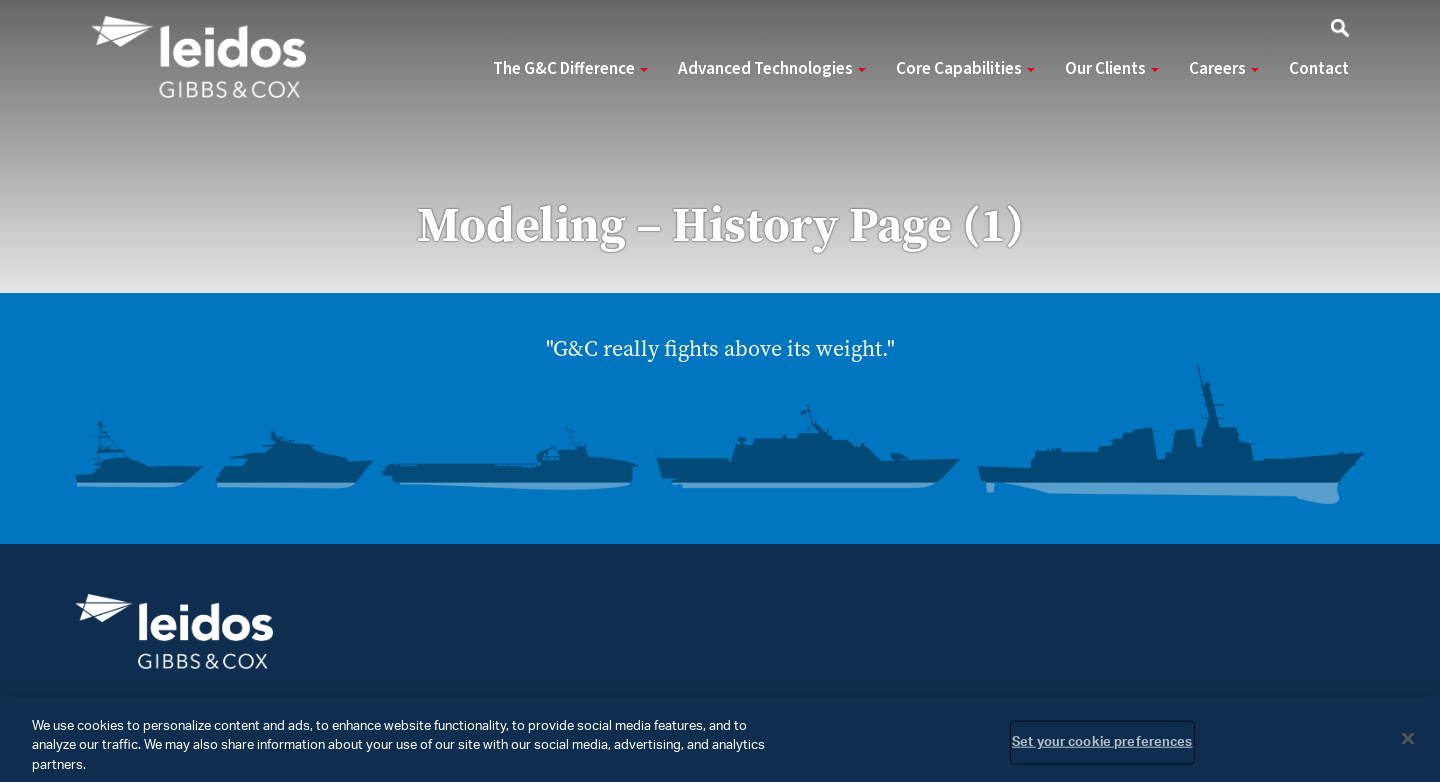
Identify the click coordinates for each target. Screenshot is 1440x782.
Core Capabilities (965, 69)
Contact (1319, 69)
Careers (1224, 69)
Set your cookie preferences (1102, 748)
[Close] (1408, 744)
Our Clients (1112, 69)
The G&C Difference (570, 69)
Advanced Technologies (772, 69)
